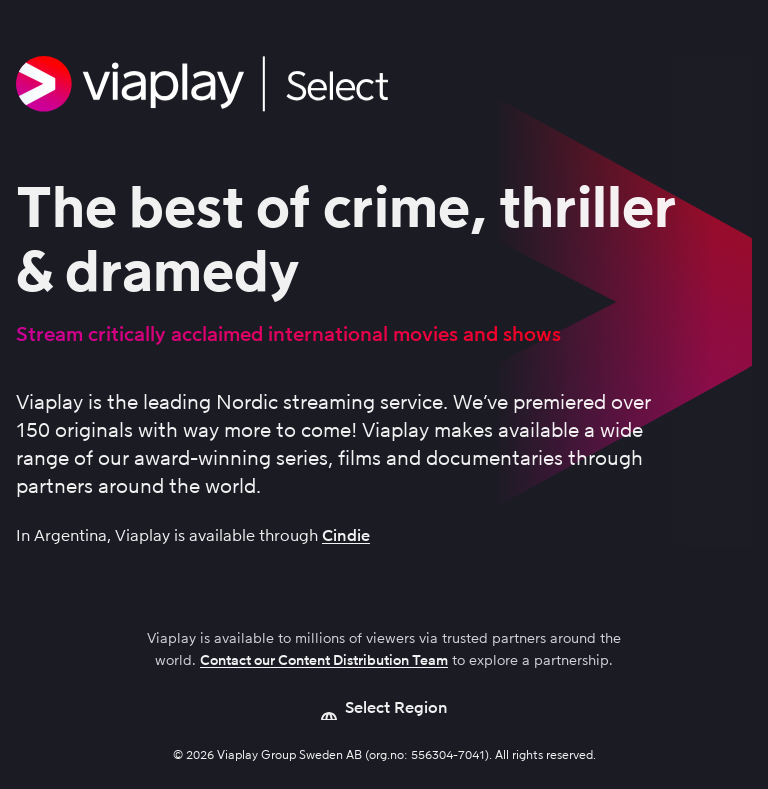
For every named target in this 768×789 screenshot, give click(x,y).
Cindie (346, 535)
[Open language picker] (384, 708)
